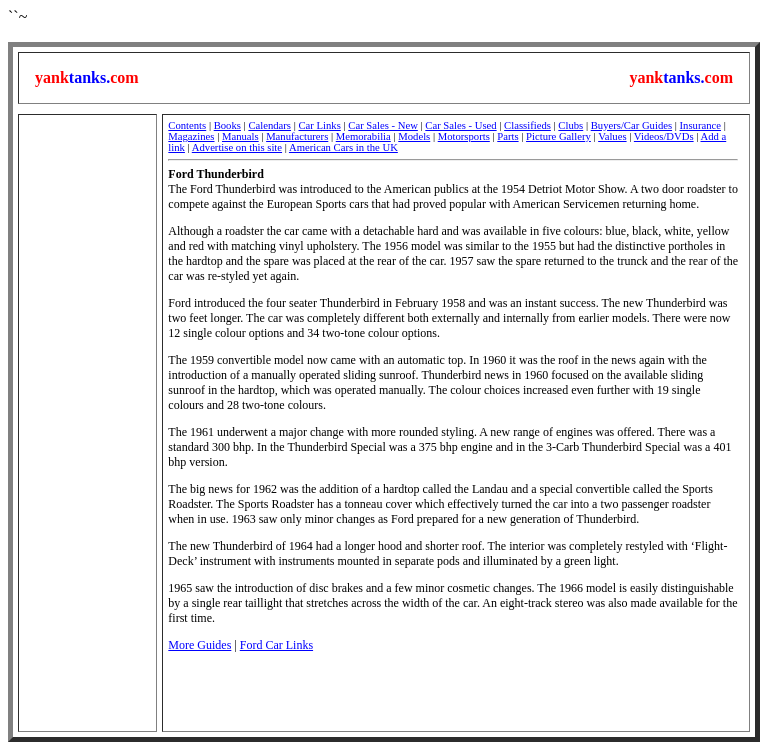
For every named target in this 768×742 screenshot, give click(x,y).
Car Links (320, 125)
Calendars (269, 125)
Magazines (191, 136)
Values (612, 136)
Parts (507, 136)
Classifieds (527, 125)
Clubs (570, 125)
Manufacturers (297, 136)
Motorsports (464, 136)
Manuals (240, 136)
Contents (187, 125)
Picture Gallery (558, 136)
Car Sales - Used (460, 125)
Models (414, 136)
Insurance (700, 125)
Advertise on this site (237, 147)
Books (227, 125)
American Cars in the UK (343, 147)
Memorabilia (363, 136)
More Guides (199, 645)
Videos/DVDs (664, 136)
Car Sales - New (383, 125)
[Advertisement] (87, 423)
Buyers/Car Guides (631, 125)
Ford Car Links (276, 645)
